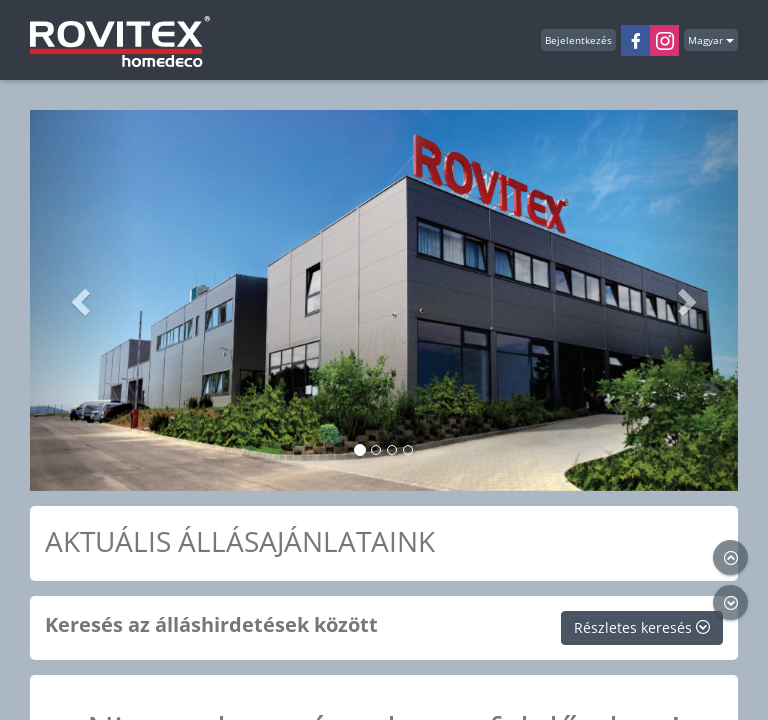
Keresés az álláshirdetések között (211, 624)
